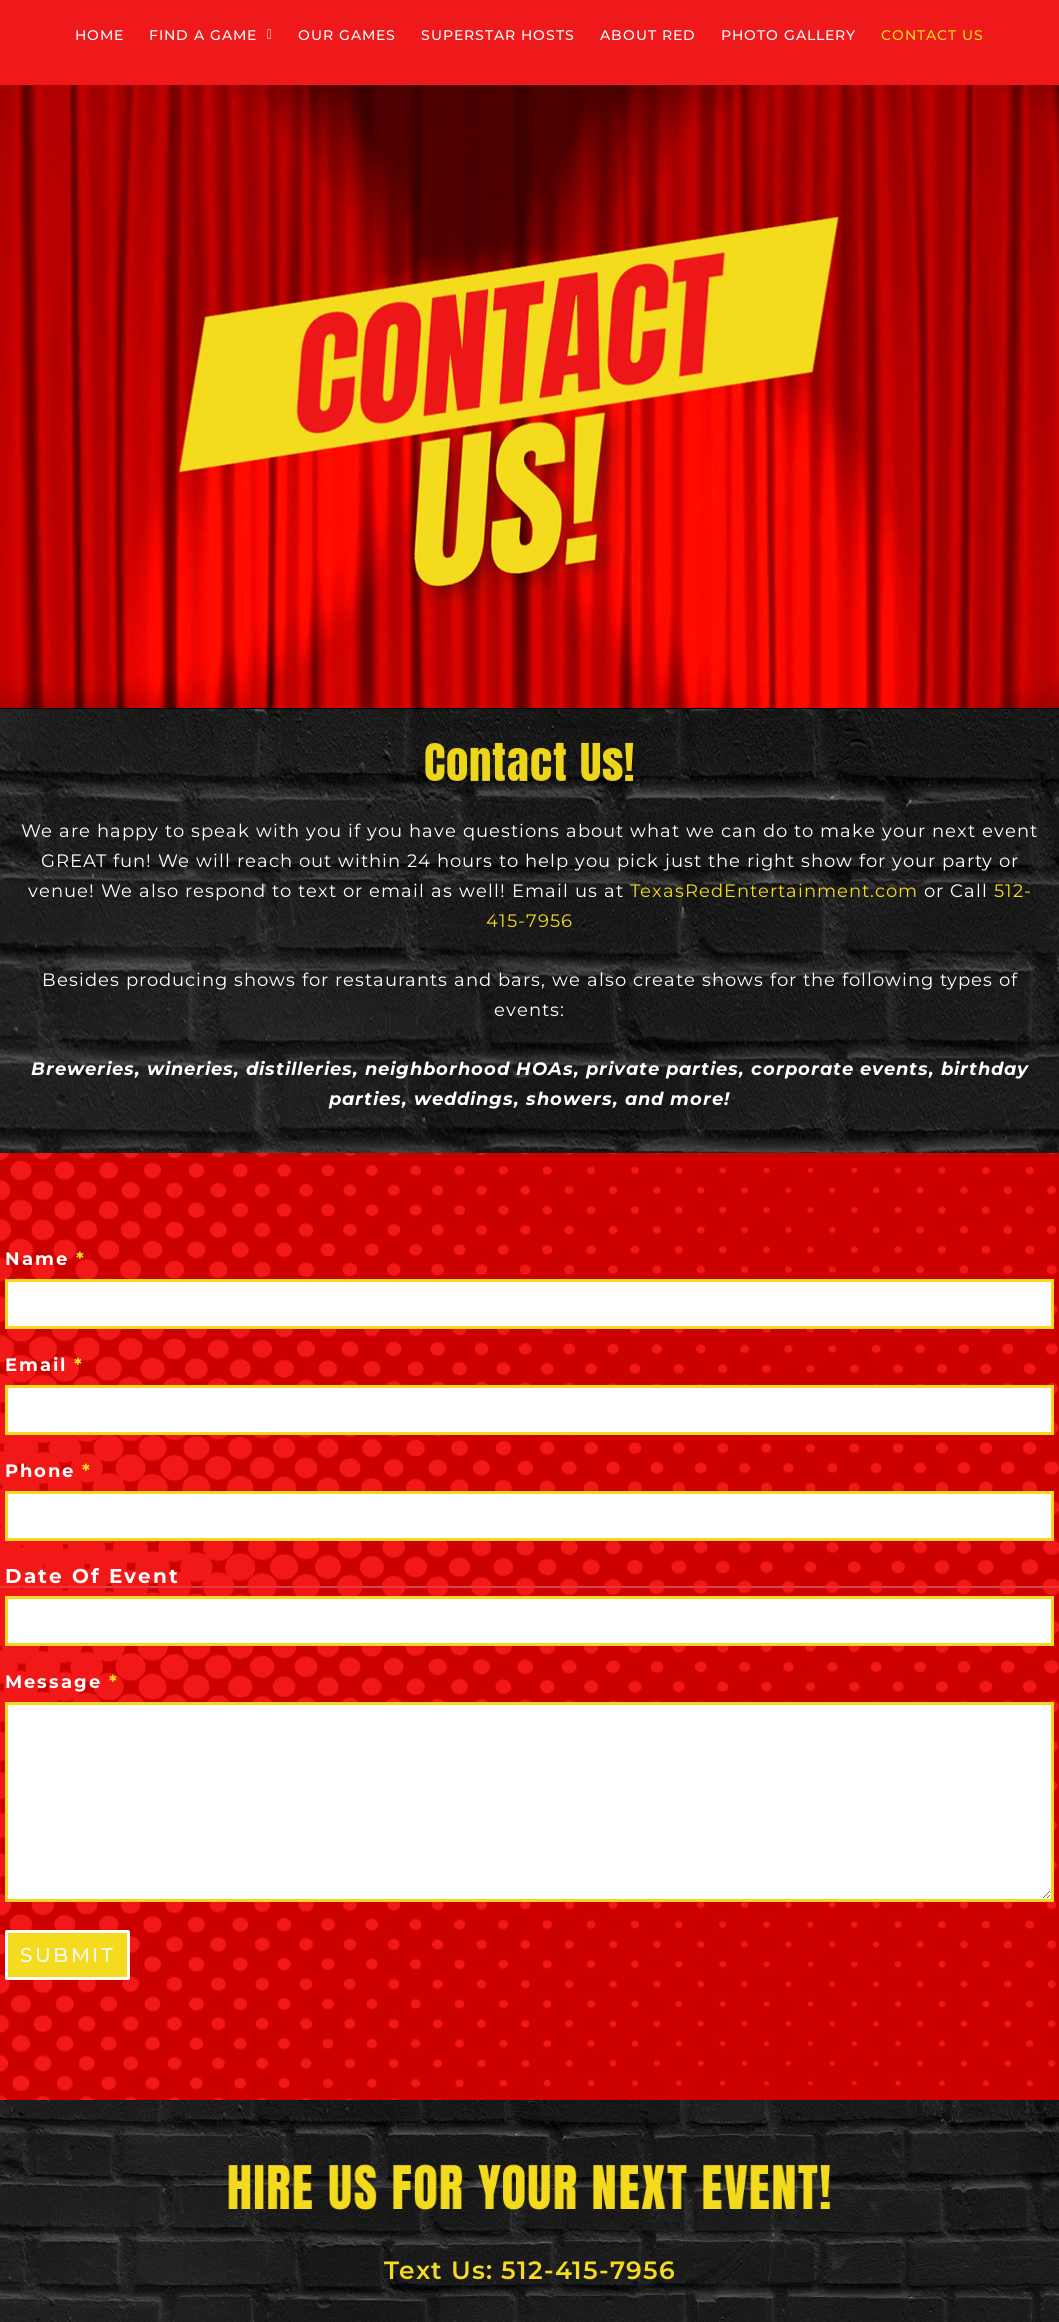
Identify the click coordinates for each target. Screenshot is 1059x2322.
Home (140, 36)
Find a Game (296, 36)
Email (44, 1364)
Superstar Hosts (685, 36)
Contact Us (637, 92)
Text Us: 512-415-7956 (530, 2269)
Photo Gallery (443, 92)
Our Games (481, 36)
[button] (296, 37)
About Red (886, 36)
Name (45, 1258)
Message (62, 1681)
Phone (48, 1470)
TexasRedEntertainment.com (774, 891)
